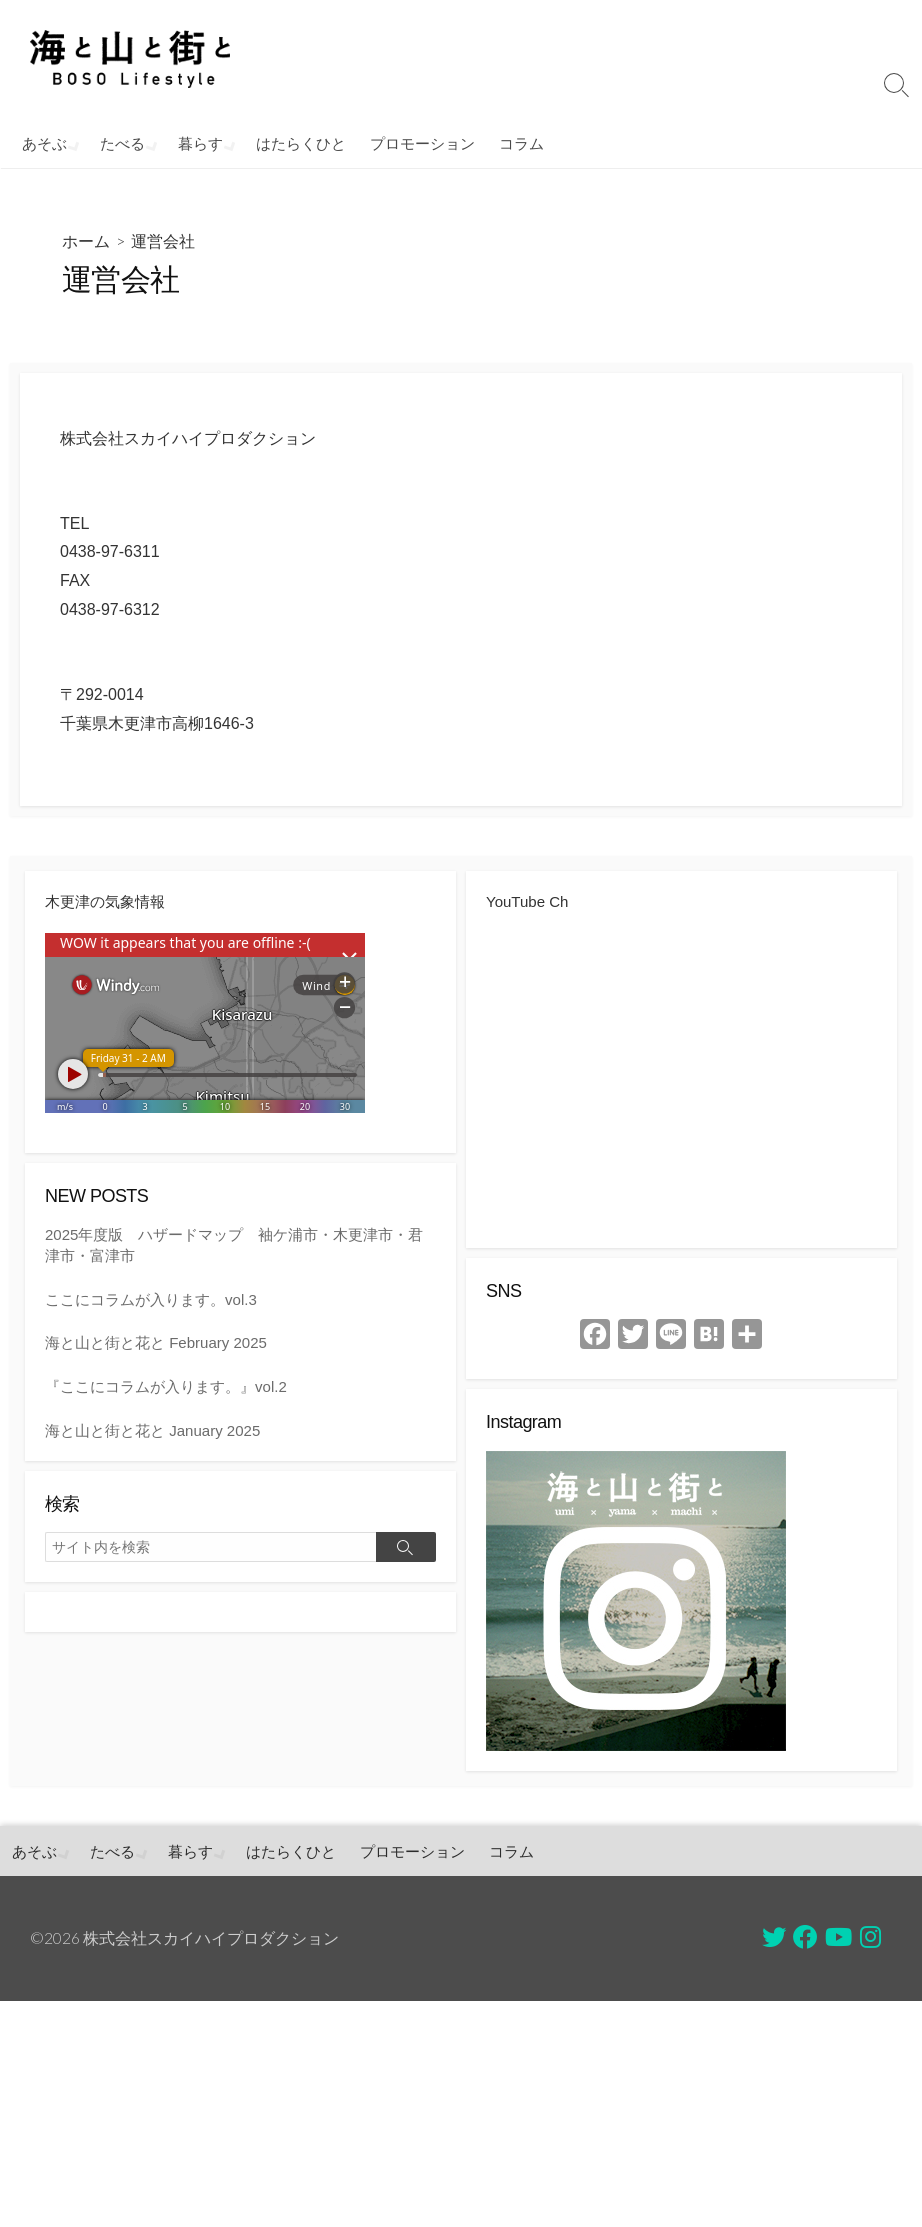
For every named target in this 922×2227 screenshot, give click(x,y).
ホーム (86, 240)
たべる (120, 143)
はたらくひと (295, 143)
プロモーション (416, 143)
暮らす (196, 143)
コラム (515, 143)
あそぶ (44, 143)
